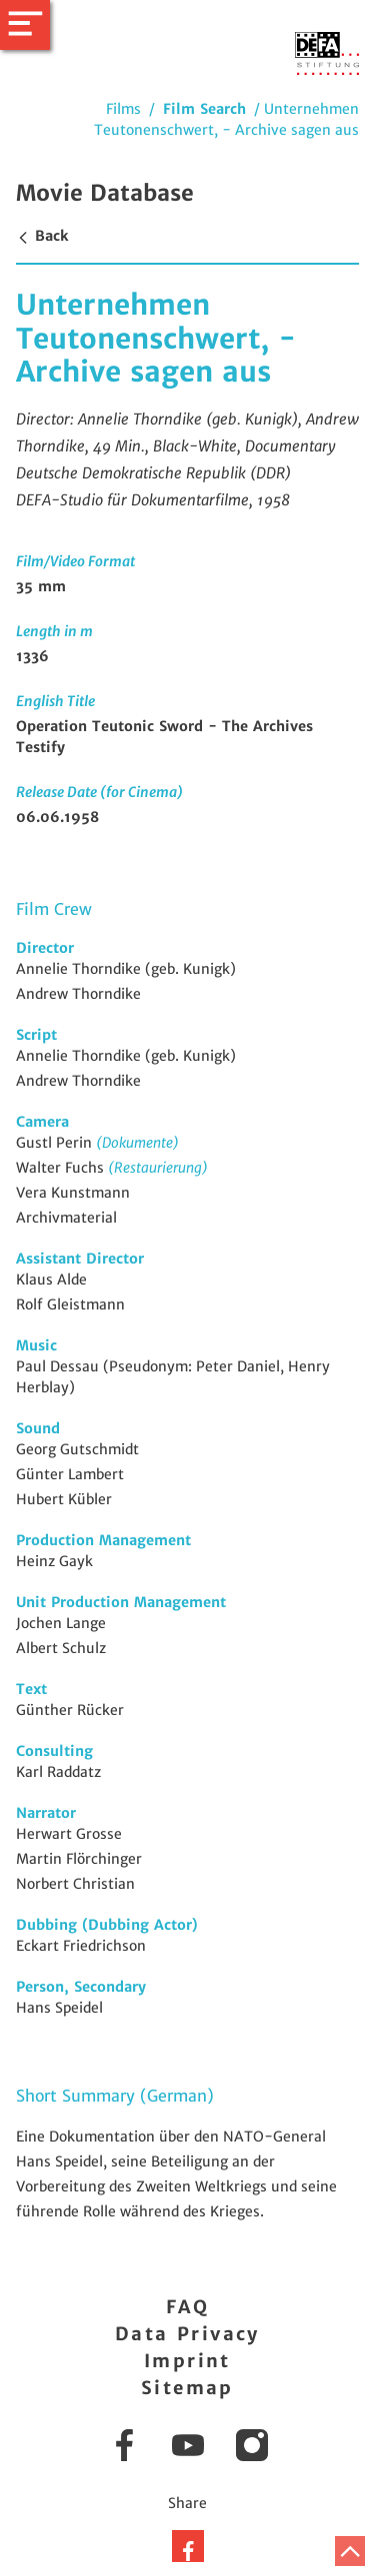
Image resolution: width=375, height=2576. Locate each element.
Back (42, 236)
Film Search (204, 109)
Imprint (187, 2360)
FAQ (187, 2306)
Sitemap (187, 2387)
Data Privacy (187, 2333)
